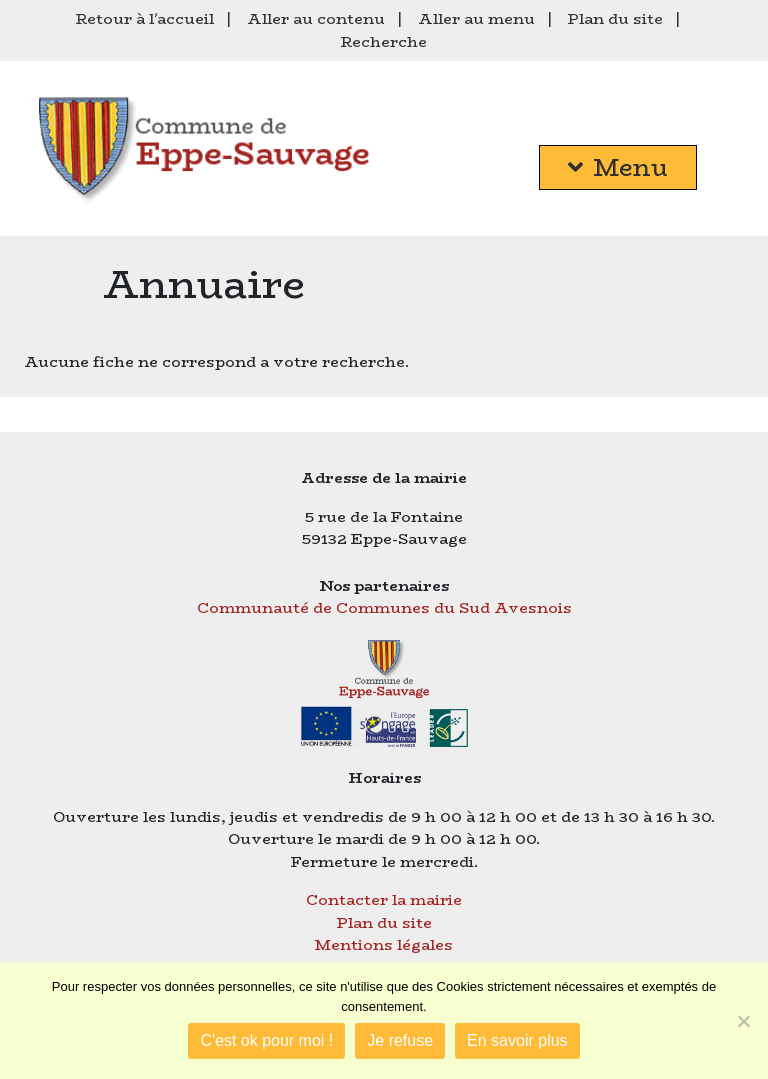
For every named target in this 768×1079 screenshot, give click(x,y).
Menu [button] (618, 167)
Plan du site (615, 18)
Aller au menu (476, 18)
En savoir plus (517, 1040)
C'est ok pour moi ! (266, 1040)
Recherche (384, 41)
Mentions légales (384, 944)
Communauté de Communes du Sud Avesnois (384, 607)
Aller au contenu (316, 18)
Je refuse (400, 1040)
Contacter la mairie (384, 899)
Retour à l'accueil (145, 18)
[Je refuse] (743, 1021)
